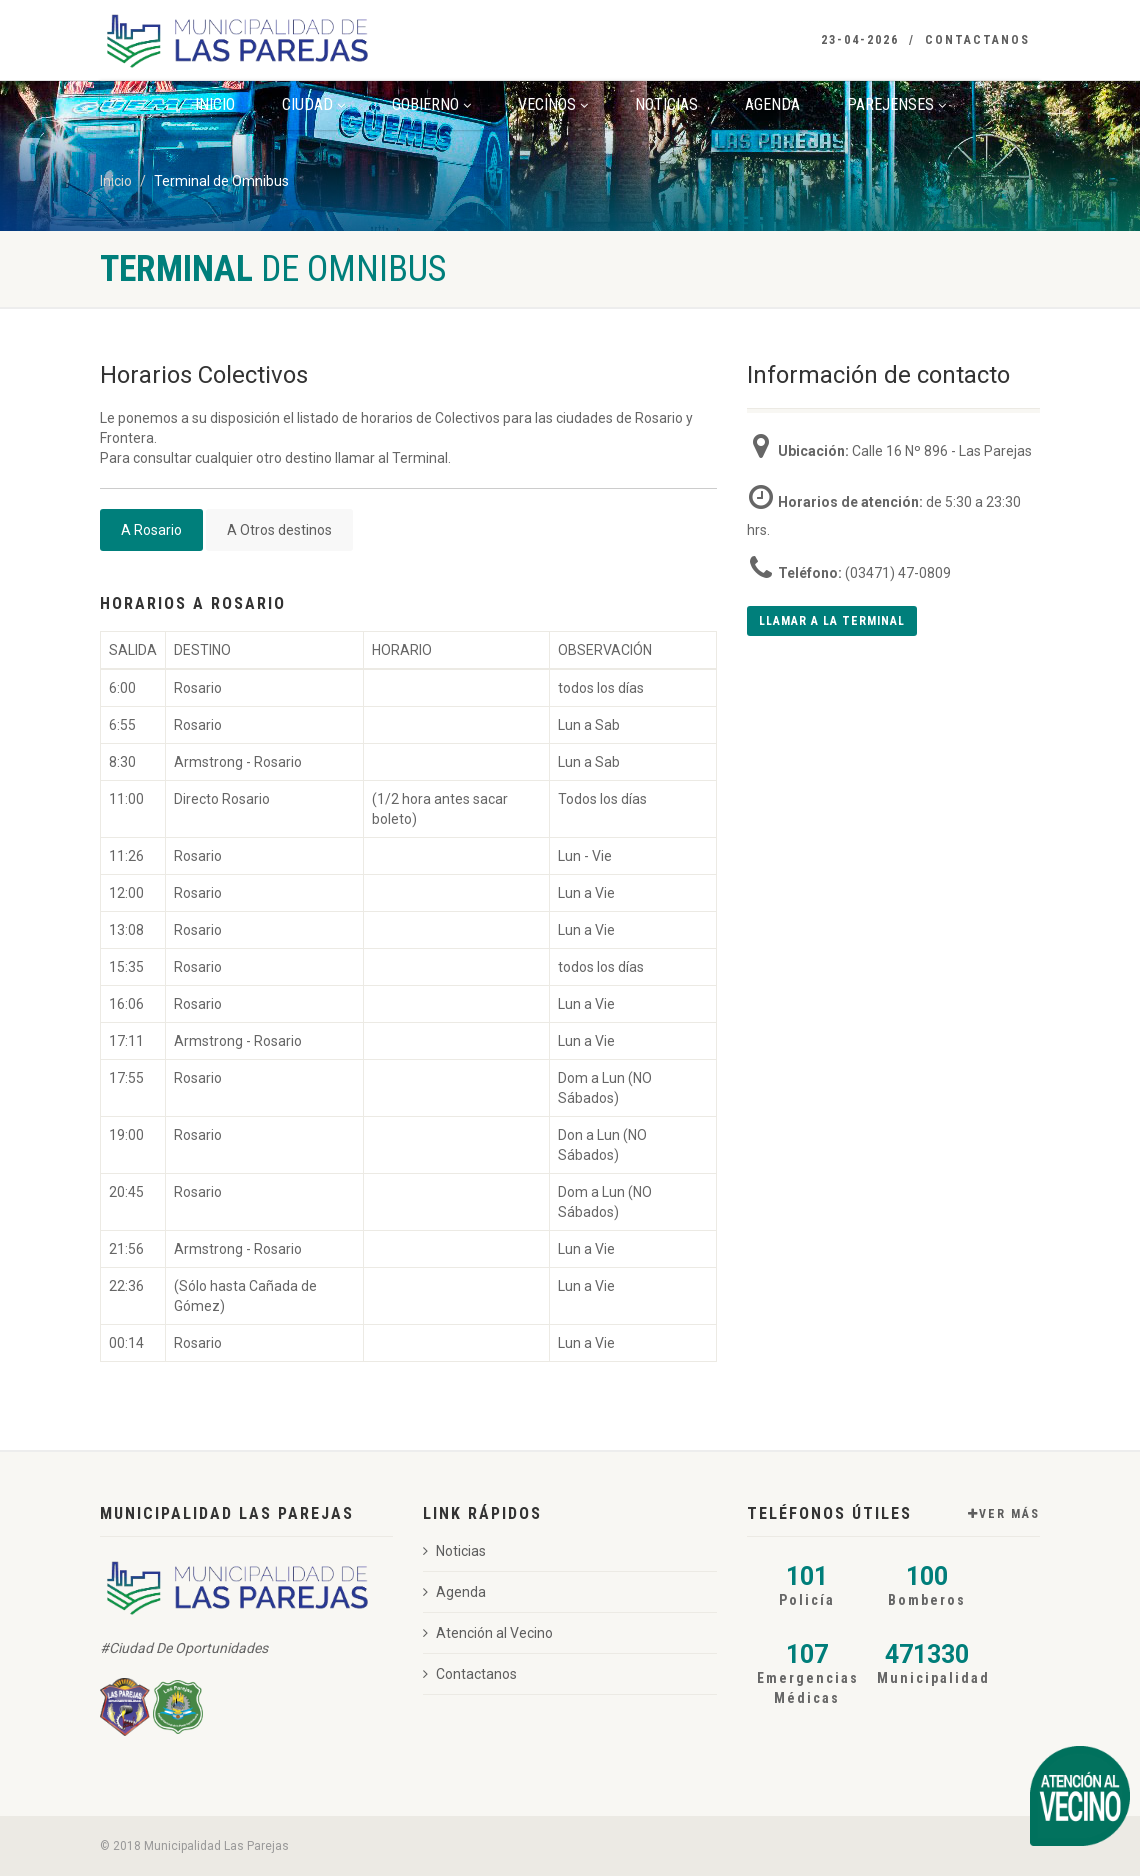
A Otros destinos (279, 530)
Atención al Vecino (488, 1633)
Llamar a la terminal (832, 621)
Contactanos (977, 40)
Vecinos (553, 104)
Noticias (666, 104)
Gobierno (431, 104)
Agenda (772, 104)
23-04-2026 (860, 40)
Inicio (215, 104)
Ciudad (313, 104)
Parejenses (896, 104)
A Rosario (151, 530)
